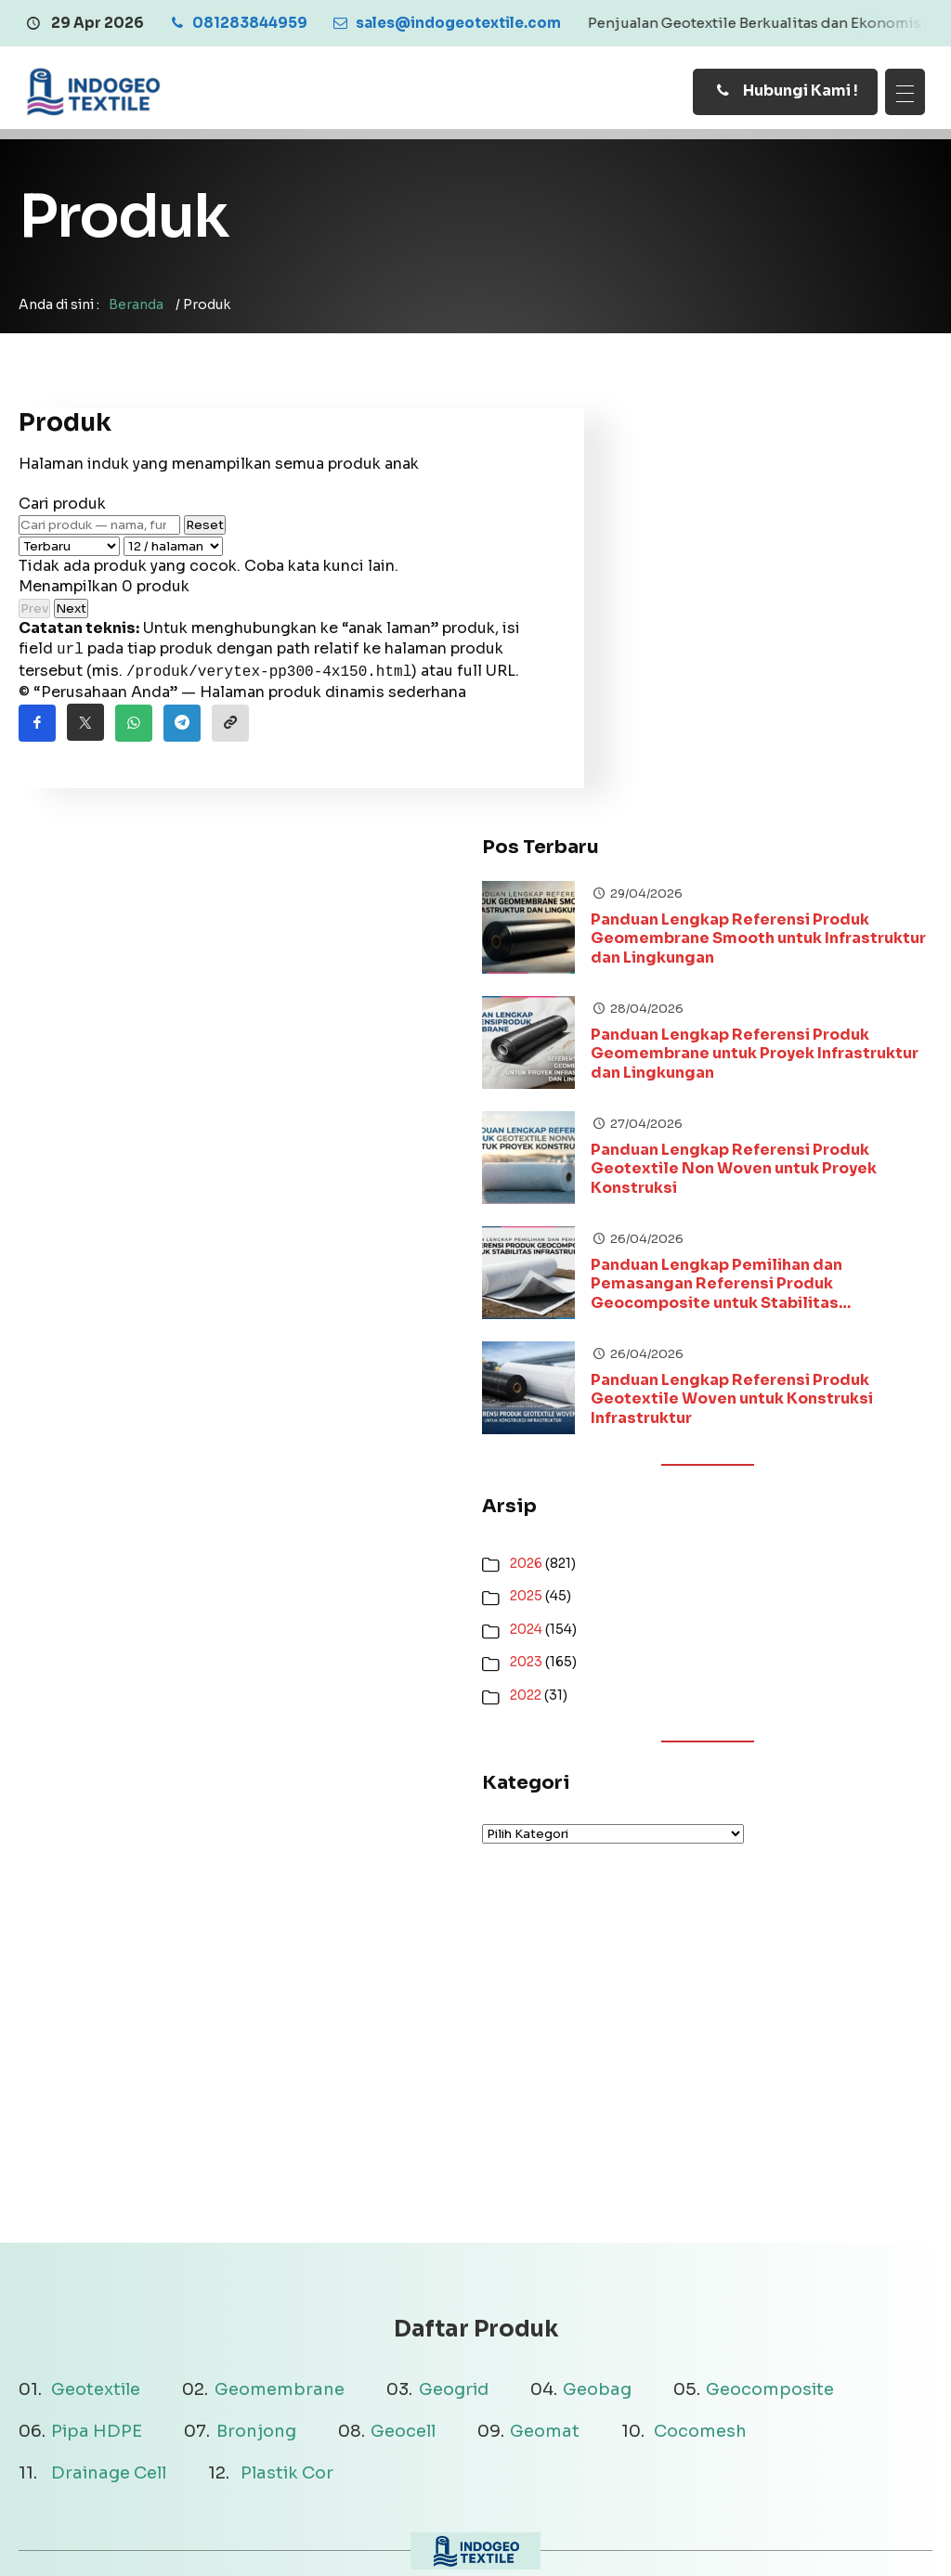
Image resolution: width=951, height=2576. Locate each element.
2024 (661, 1212)
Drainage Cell (108, 2057)
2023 (661, 1245)
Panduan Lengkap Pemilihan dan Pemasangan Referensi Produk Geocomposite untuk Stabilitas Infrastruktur (816, 868)
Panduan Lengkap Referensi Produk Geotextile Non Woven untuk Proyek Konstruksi (821, 753)
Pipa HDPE (96, 2015)
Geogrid (454, 1972)
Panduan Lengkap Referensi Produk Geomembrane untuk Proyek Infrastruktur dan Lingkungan (821, 638)
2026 (661, 1146)
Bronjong (256, 2015)
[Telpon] (237, 23)
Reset (205, 535)
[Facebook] (848, 2539)
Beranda (136, 314)
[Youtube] (918, 2539)
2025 (661, 1179)
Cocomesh (700, 2015)
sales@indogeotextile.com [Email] (748, 2360)
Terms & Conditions (622, 2537)
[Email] (446, 23)
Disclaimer (377, 2537)
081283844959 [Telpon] (707, 2387)
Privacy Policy (483, 2537)
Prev (34, 619)
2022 (660, 1278)
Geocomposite (770, 1972)
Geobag (597, 1972)
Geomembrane (280, 1972)
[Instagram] (883, 2539)
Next (71, 619)
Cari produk (62, 514)
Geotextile (95, 1972)
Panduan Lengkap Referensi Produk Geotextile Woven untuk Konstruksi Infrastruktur (821, 983)
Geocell (403, 2015)
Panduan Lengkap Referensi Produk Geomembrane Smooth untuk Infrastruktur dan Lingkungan (817, 522)
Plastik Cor (287, 2057)
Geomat (545, 2015)
